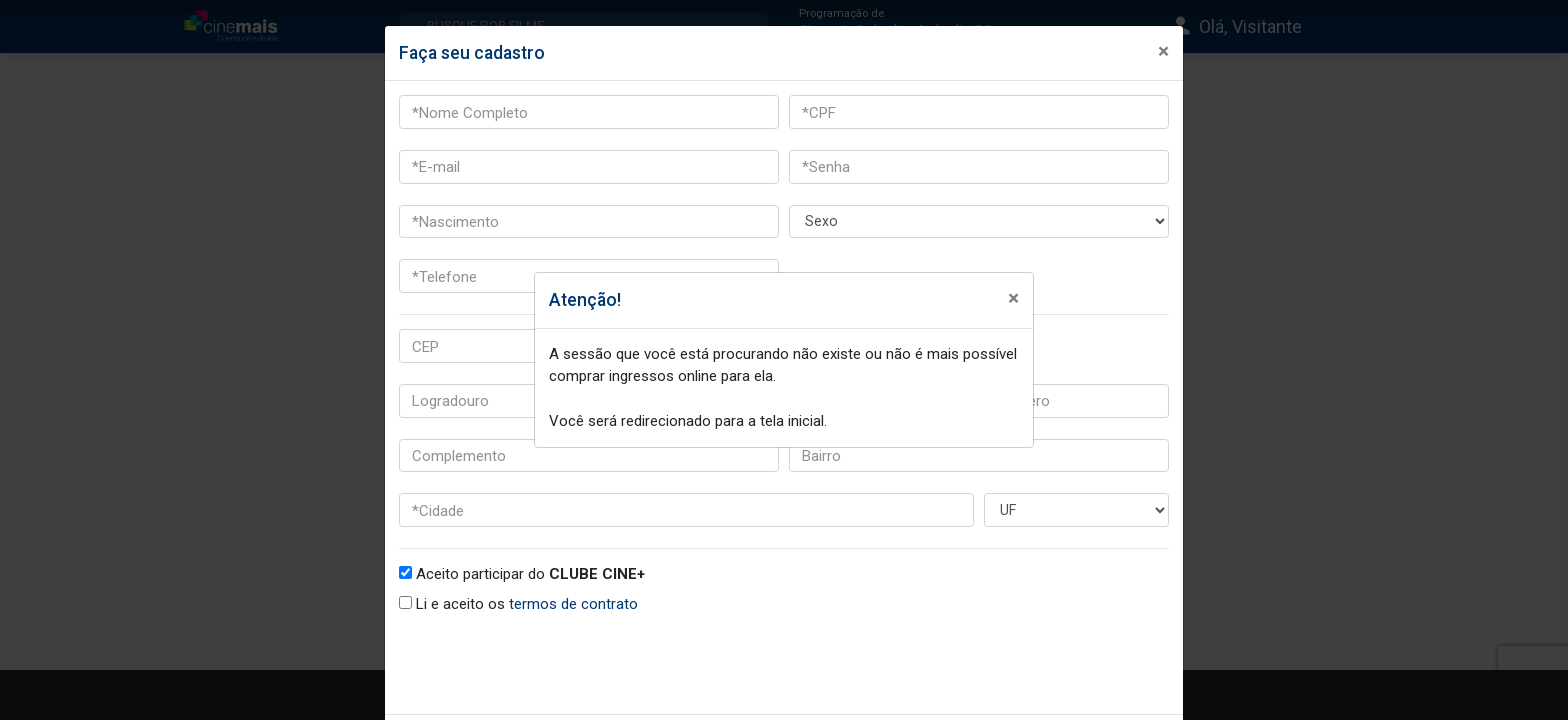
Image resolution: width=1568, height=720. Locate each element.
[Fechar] (1012, 296)
